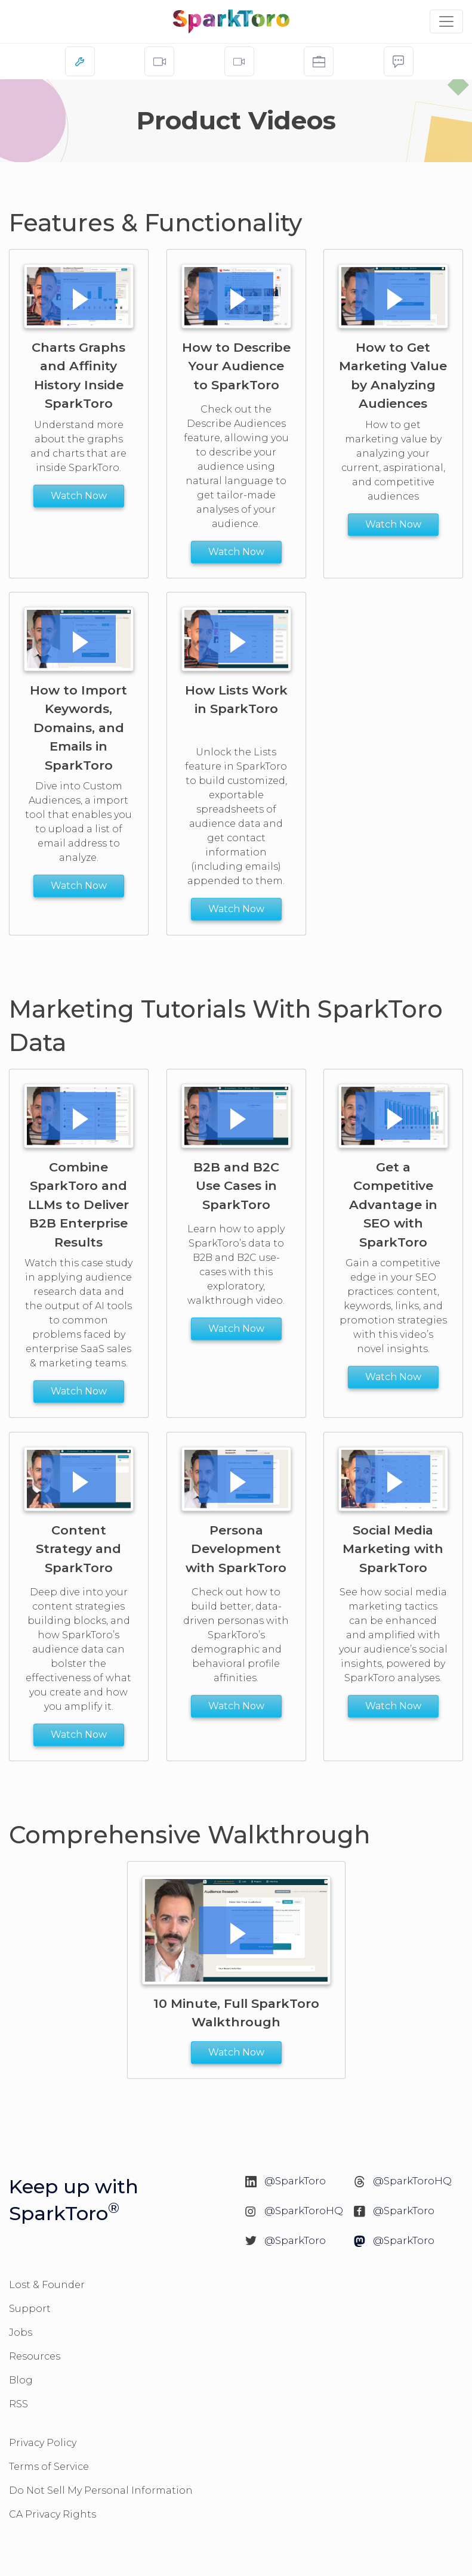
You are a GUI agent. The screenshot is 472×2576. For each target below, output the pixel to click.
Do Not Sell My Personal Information (101, 2490)
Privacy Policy (42, 2442)
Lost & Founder (47, 2284)
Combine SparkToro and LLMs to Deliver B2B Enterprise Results (78, 1205)
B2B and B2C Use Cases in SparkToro (236, 1186)
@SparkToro (295, 2181)
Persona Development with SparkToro (236, 1549)
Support (30, 2308)
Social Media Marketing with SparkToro (393, 1549)
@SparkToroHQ (412, 2181)
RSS (18, 2404)
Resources (34, 2356)
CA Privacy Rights (52, 2514)
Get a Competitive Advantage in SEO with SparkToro (393, 1205)
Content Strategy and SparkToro (78, 1549)
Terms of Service (49, 2466)
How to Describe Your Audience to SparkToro (235, 365)
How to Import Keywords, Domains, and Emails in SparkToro (78, 728)
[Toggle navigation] (446, 21)
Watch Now (79, 495)
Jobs (20, 2332)
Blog (21, 2380)
